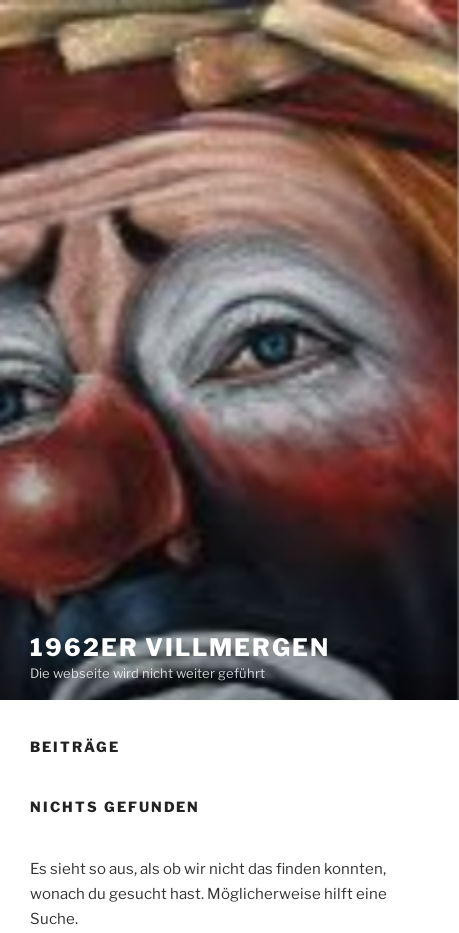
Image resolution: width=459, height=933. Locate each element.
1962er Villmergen (180, 647)
